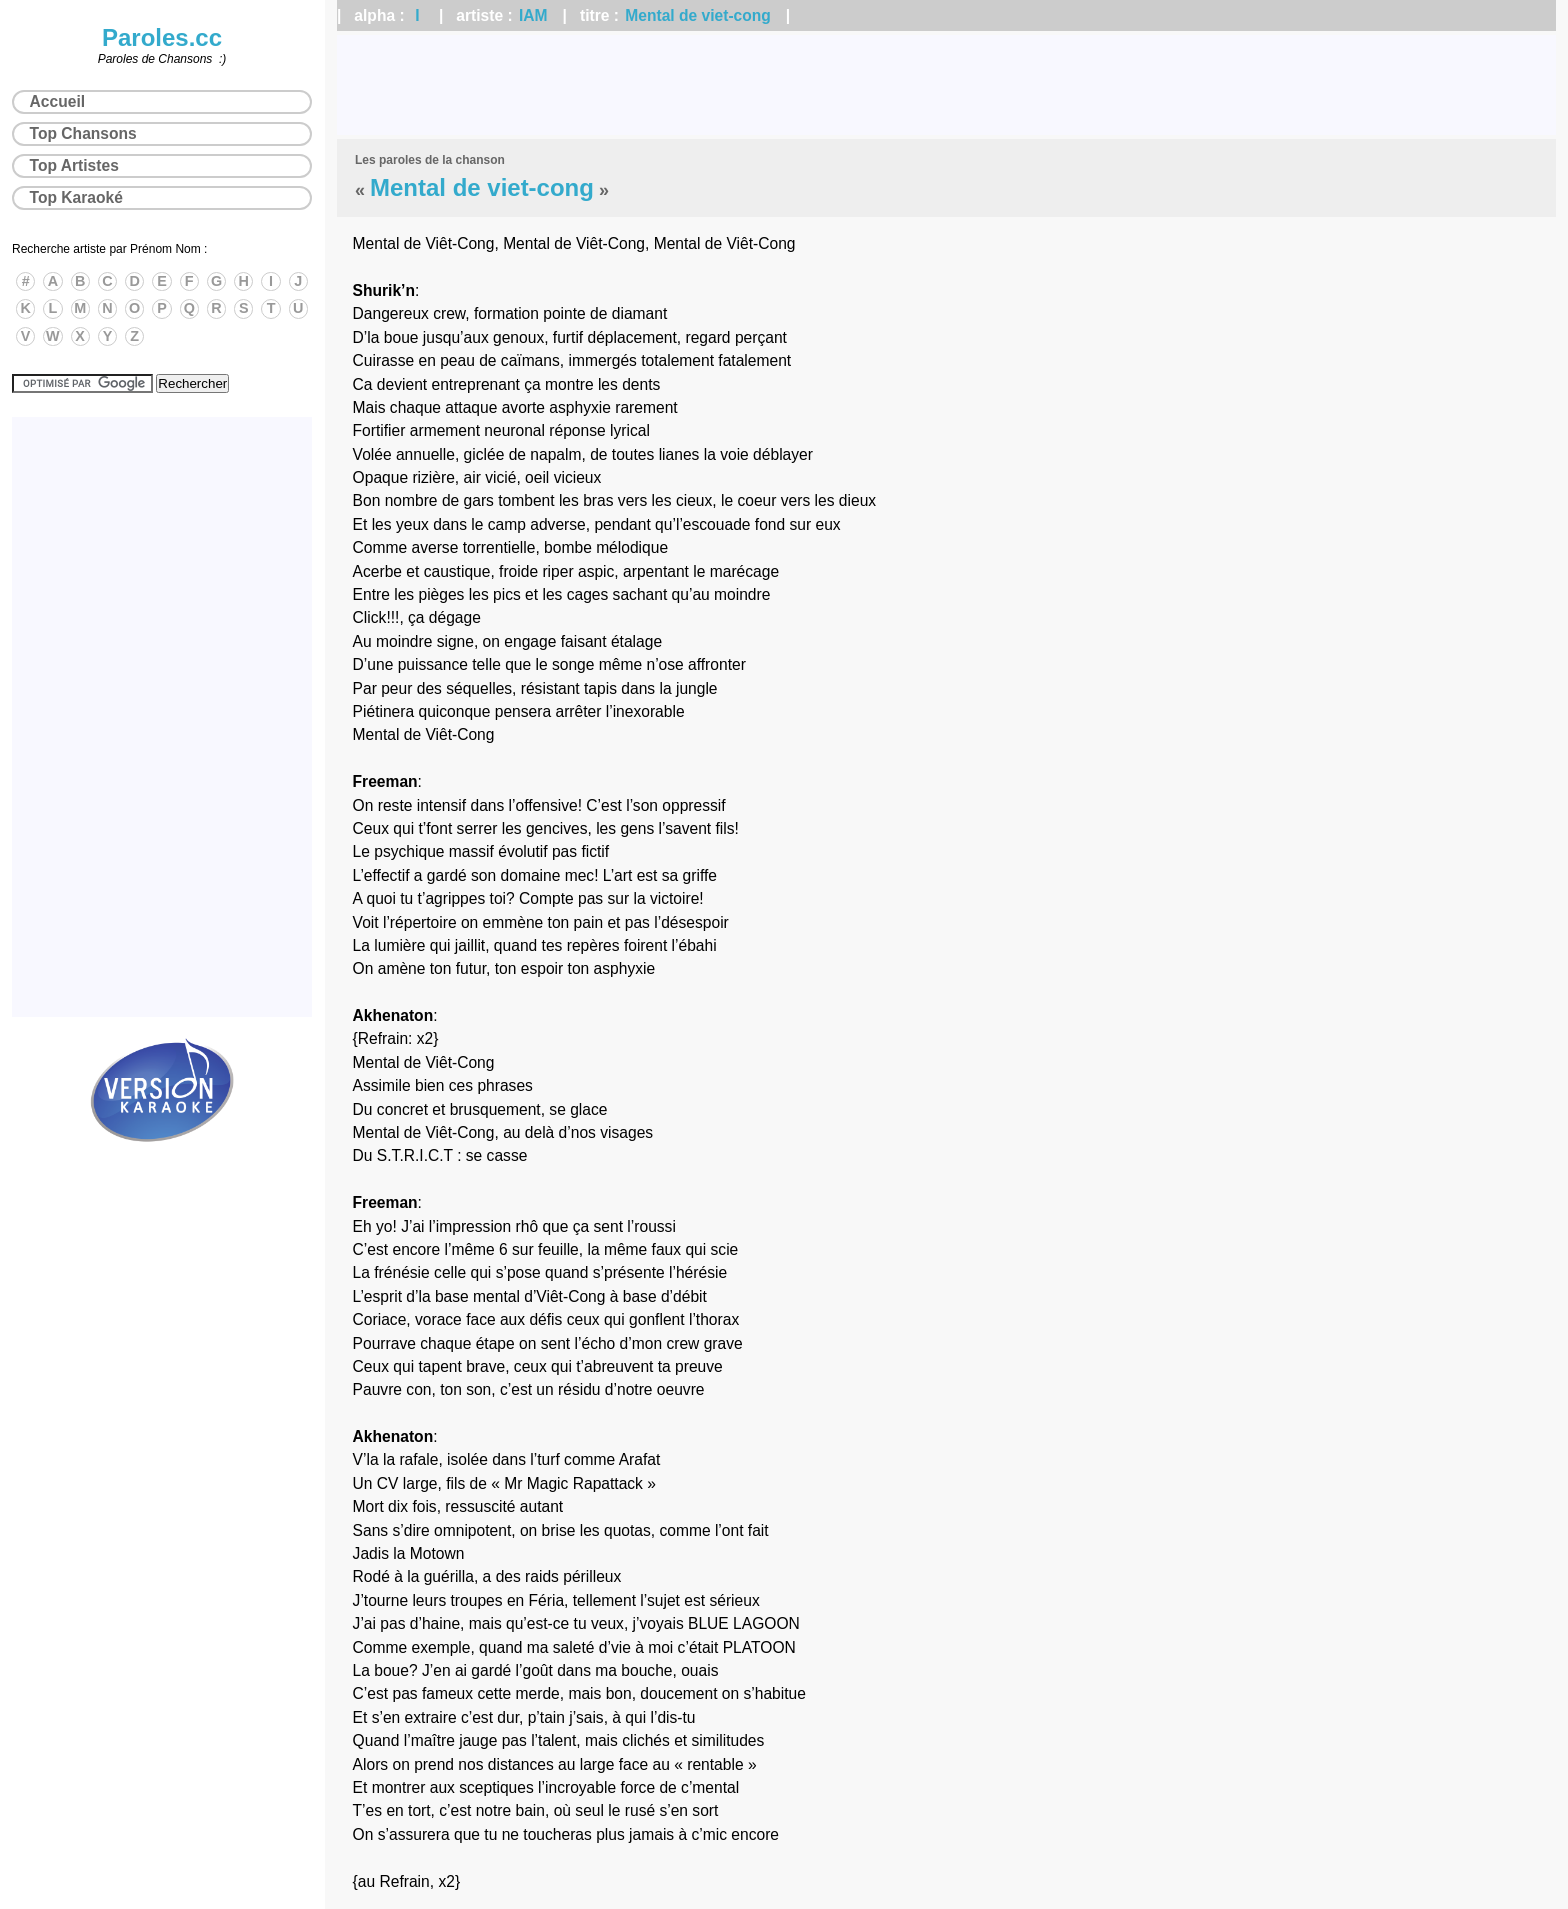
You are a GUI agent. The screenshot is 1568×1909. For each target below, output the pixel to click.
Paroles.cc (162, 37)
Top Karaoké (76, 197)
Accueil (57, 101)
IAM (533, 15)
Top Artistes (74, 165)
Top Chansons (83, 133)
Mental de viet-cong (698, 15)
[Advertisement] (947, 85)
